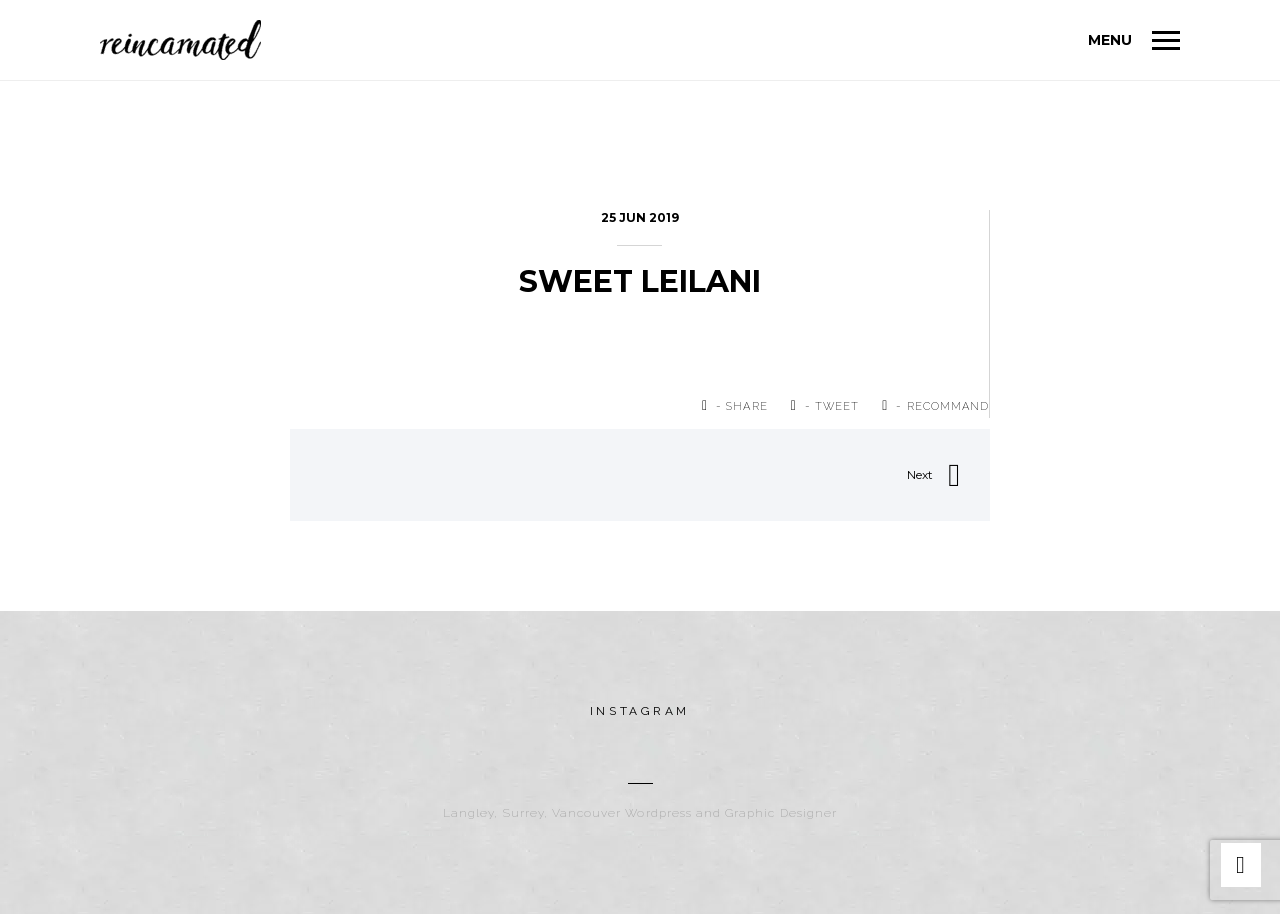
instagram (640, 711)
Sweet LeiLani (640, 281)
